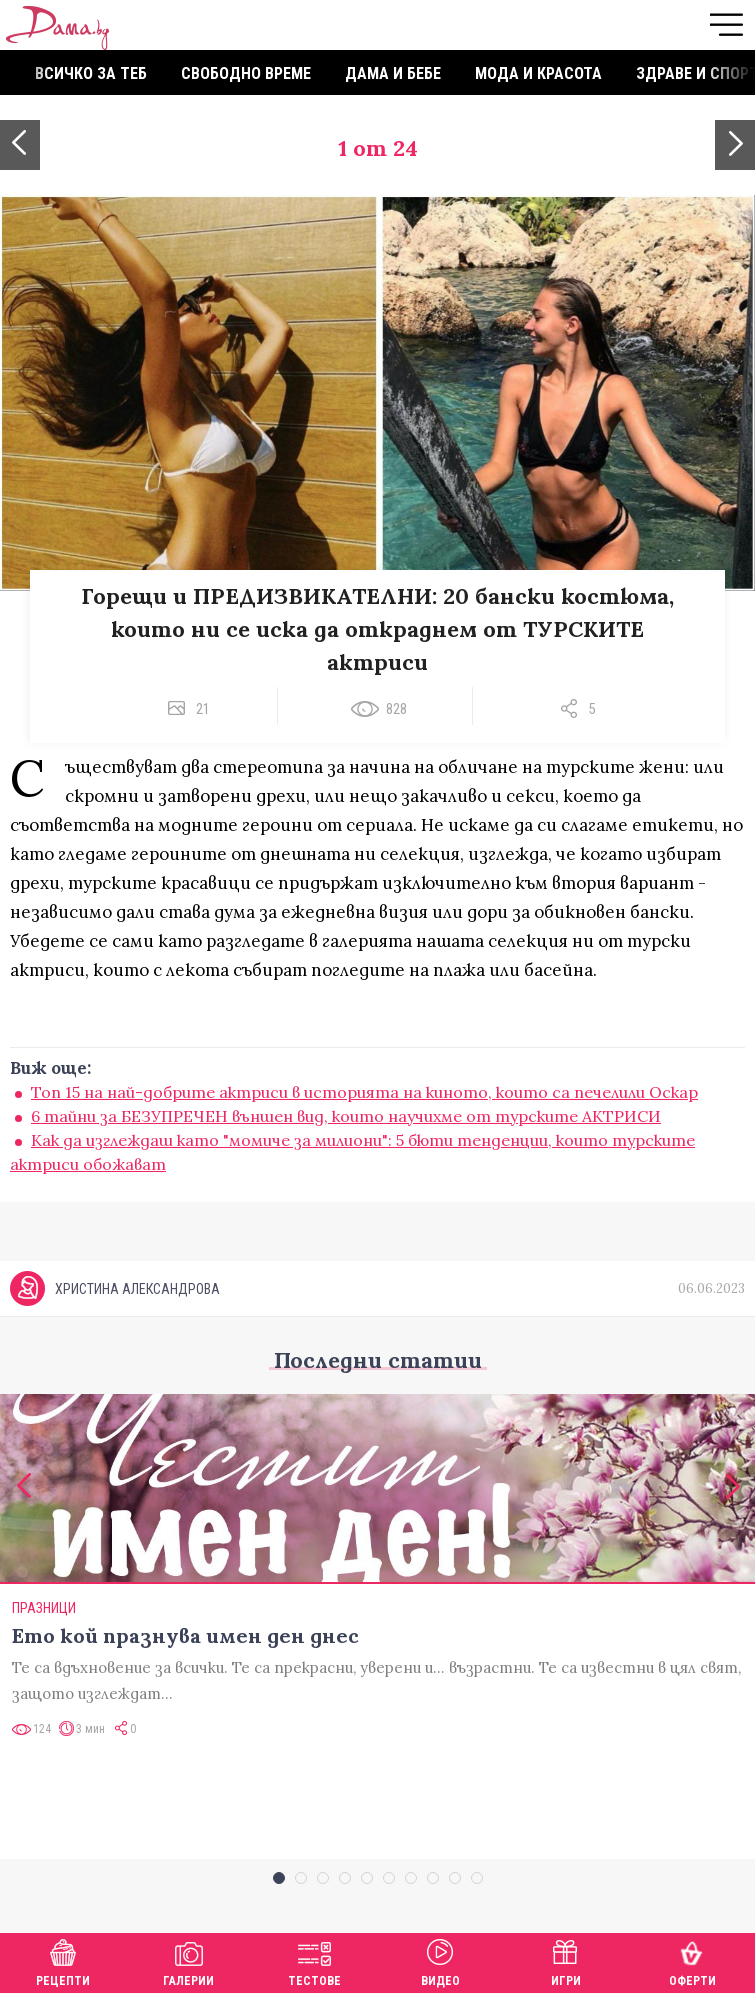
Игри (566, 1960)
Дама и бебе (393, 73)
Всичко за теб (91, 73)
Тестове (314, 1960)
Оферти (692, 1960)
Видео (440, 1960)
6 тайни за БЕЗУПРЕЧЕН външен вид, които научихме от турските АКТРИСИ (346, 1116)
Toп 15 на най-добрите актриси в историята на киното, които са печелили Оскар (364, 1092)
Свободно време (246, 73)
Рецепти (63, 1960)
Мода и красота (538, 73)
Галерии (188, 1960)
